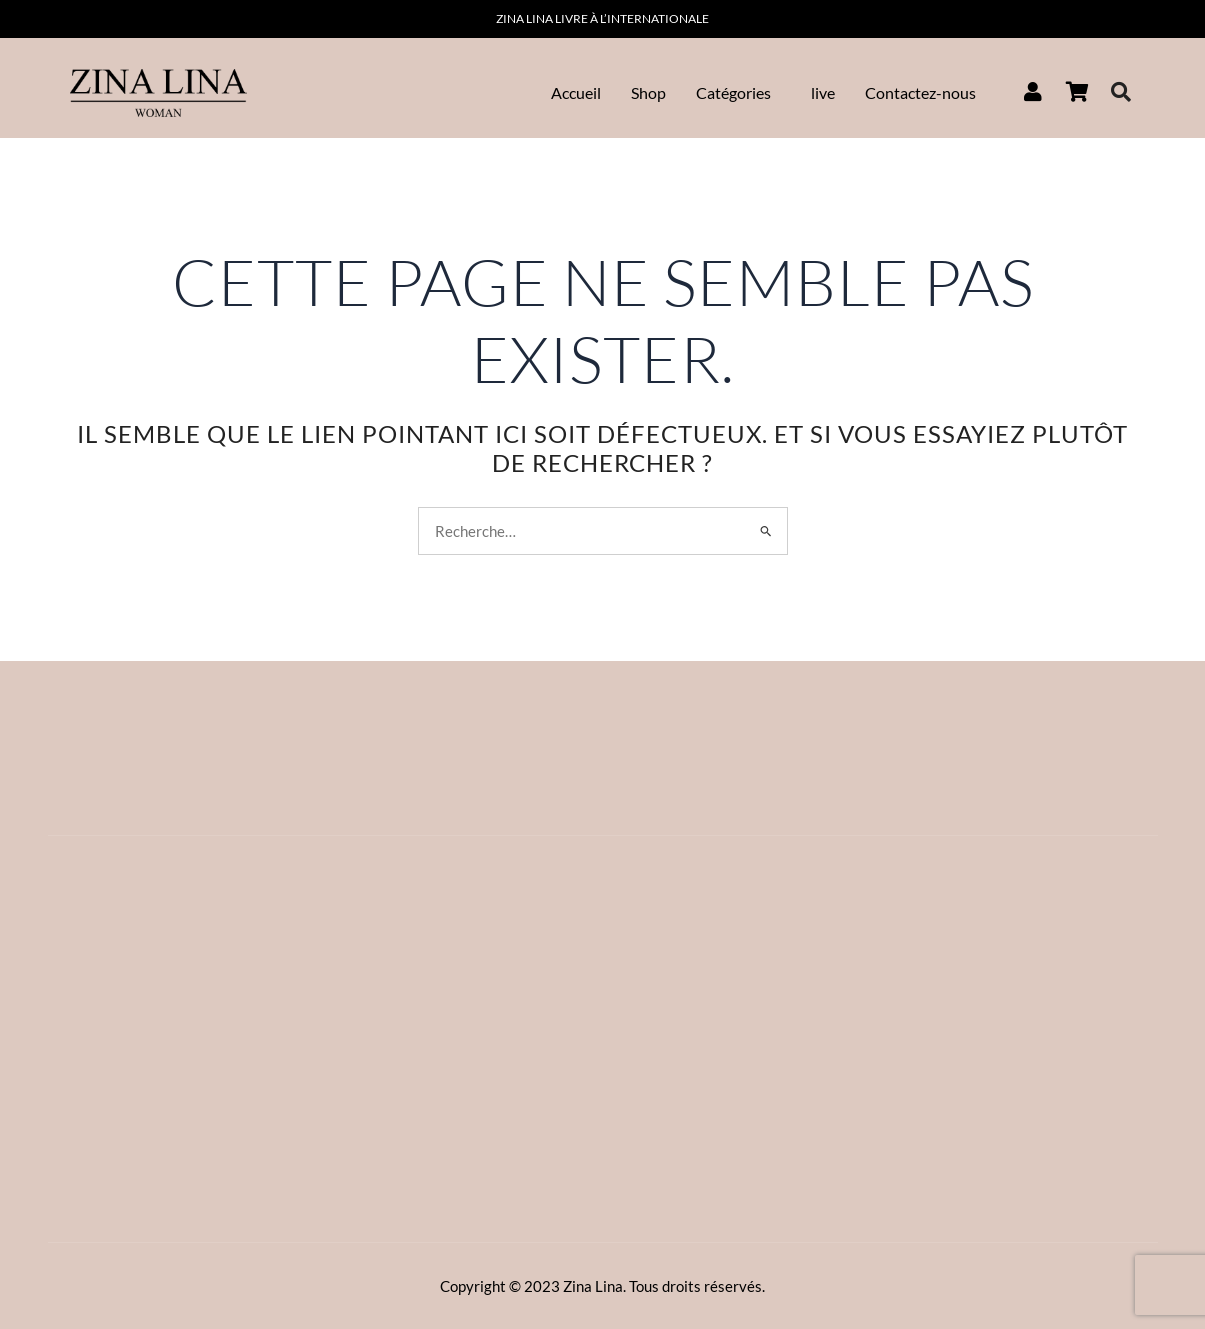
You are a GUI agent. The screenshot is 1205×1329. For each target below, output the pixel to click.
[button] (738, 93)
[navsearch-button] (1121, 93)
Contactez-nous (920, 92)
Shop (648, 92)
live (823, 92)
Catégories (733, 92)
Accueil (576, 92)
